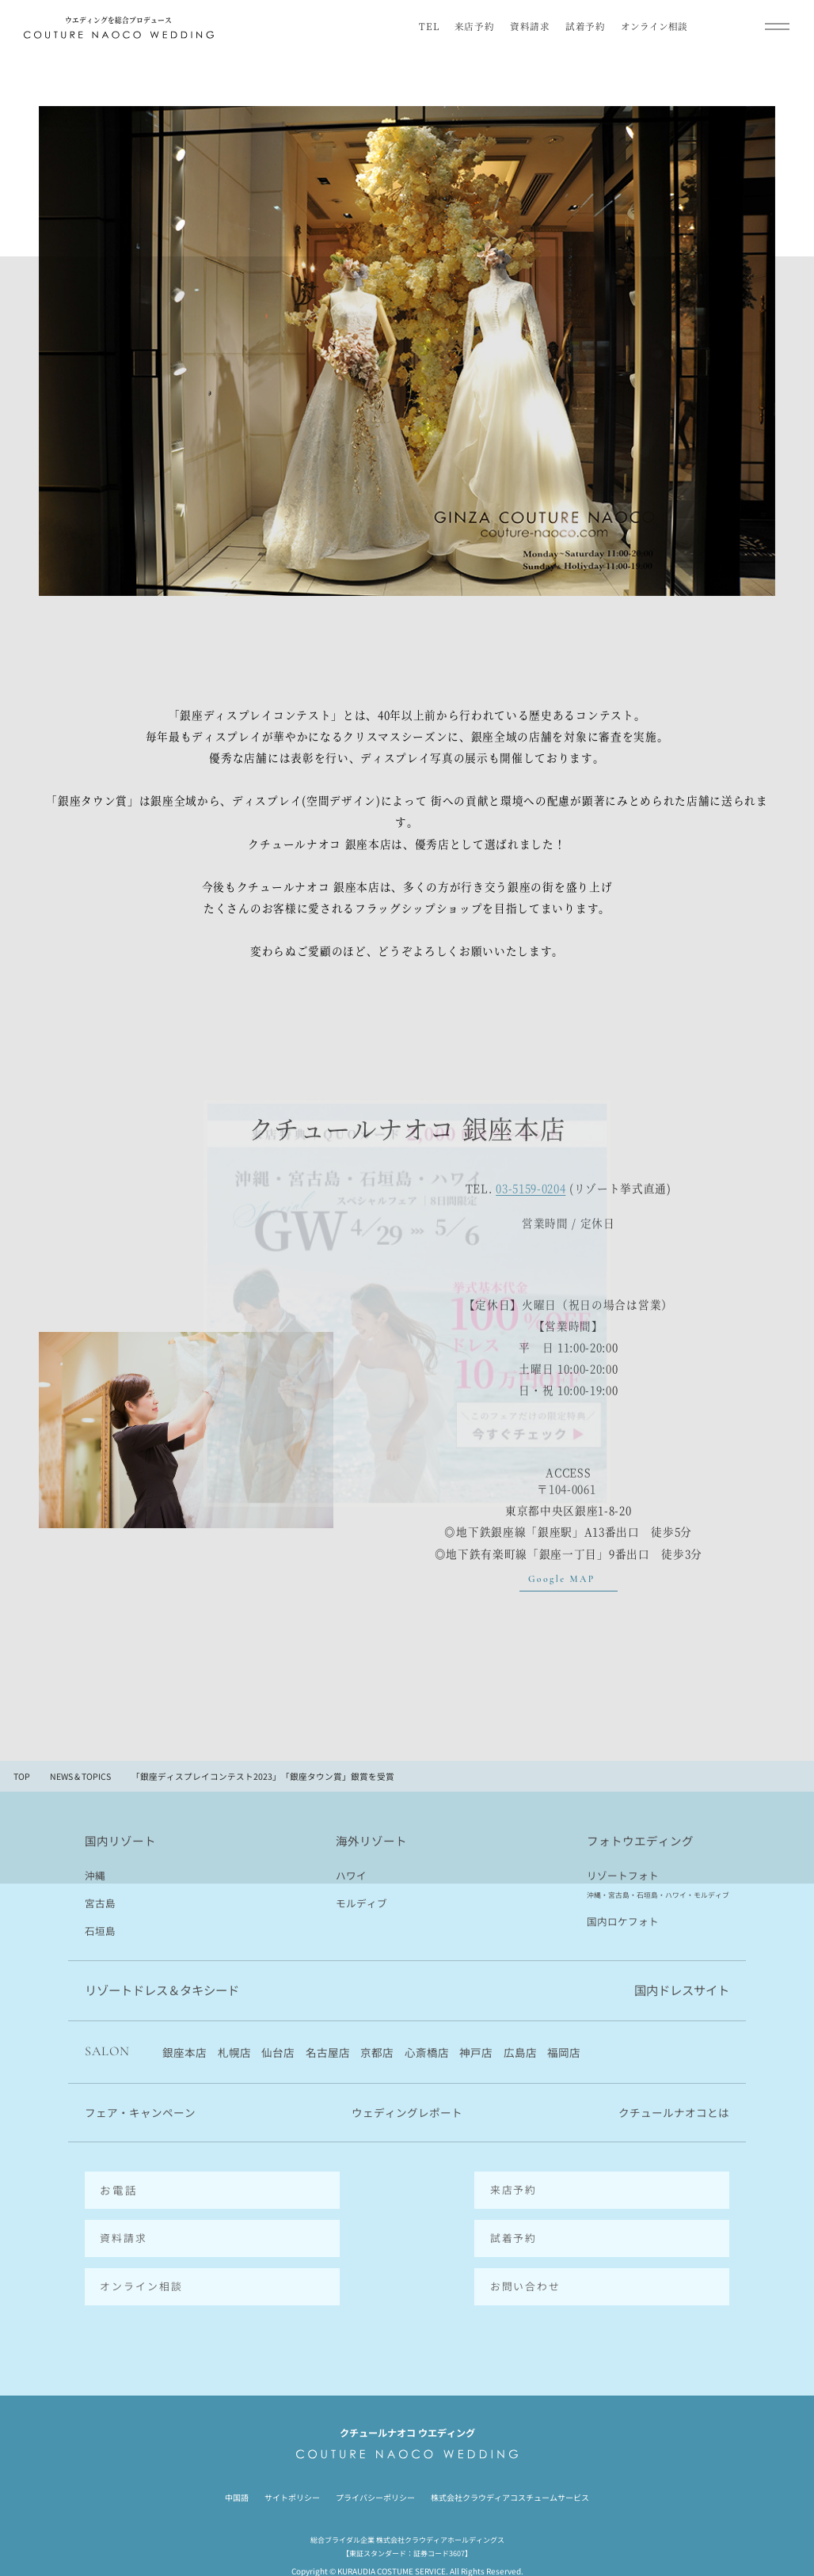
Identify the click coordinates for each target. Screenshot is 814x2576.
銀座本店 (184, 2054)
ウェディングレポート (407, 2115)
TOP (21, 1777)
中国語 (237, 2467)
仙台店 (278, 2054)
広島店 (520, 2054)
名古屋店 (328, 2054)
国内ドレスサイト (681, 1992)
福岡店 (563, 2054)
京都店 (377, 2054)
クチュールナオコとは (673, 2115)
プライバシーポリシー (375, 2467)
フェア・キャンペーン (140, 2115)
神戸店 (476, 2054)
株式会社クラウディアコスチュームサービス (510, 2467)
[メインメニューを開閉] (777, 26)
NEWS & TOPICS (80, 1777)
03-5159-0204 (530, 1189)
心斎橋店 (427, 2054)
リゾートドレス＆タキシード (162, 1992)
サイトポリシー (292, 2467)
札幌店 (234, 2054)
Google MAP (561, 1579)
